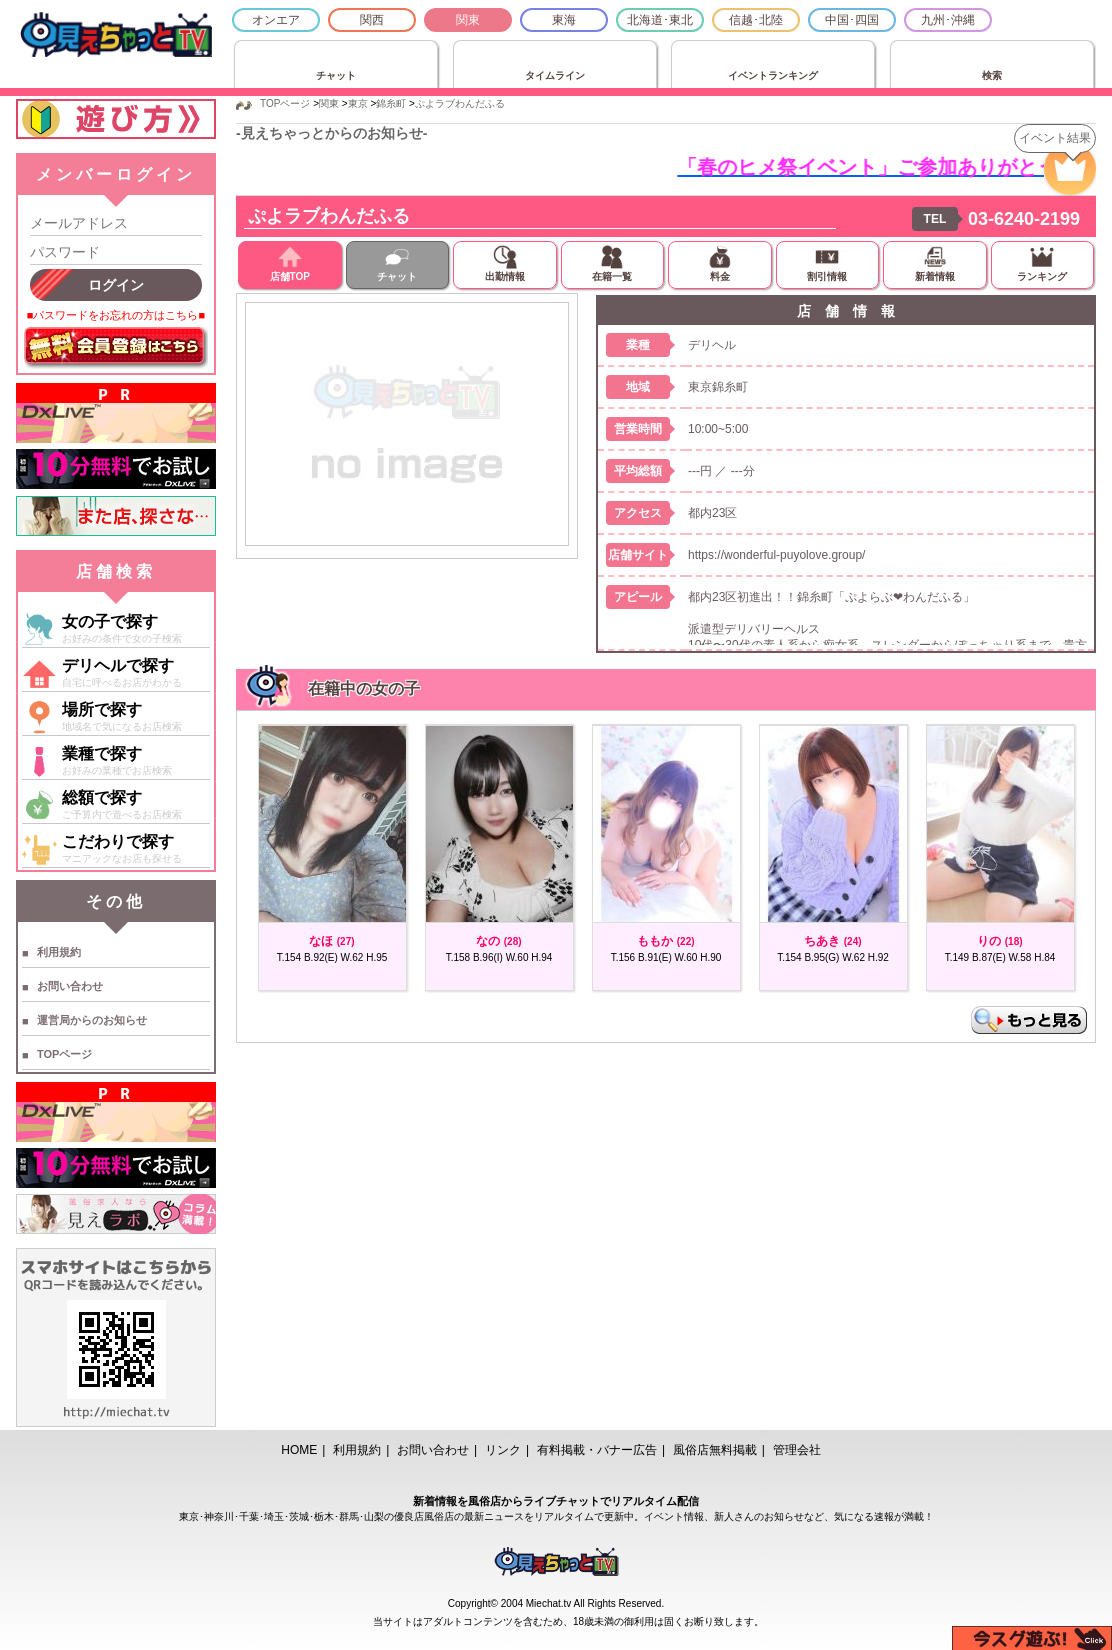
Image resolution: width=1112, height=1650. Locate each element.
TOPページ (64, 1054)
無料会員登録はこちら (116, 348)
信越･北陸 (756, 20)
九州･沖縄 (948, 20)
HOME (299, 1450)
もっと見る (1029, 1020)
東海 (564, 20)
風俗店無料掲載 (715, 1450)
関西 (372, 20)
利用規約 (59, 952)
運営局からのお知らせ (92, 1020)
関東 (468, 20)
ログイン (116, 285)
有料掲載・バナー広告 (597, 1450)
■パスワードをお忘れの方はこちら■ (116, 315)
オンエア (276, 20)
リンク (503, 1450)
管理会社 (797, 1450)
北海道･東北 (660, 20)
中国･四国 (852, 20)
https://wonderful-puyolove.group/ (776, 555)
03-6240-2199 (1024, 219)
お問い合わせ (70, 986)
